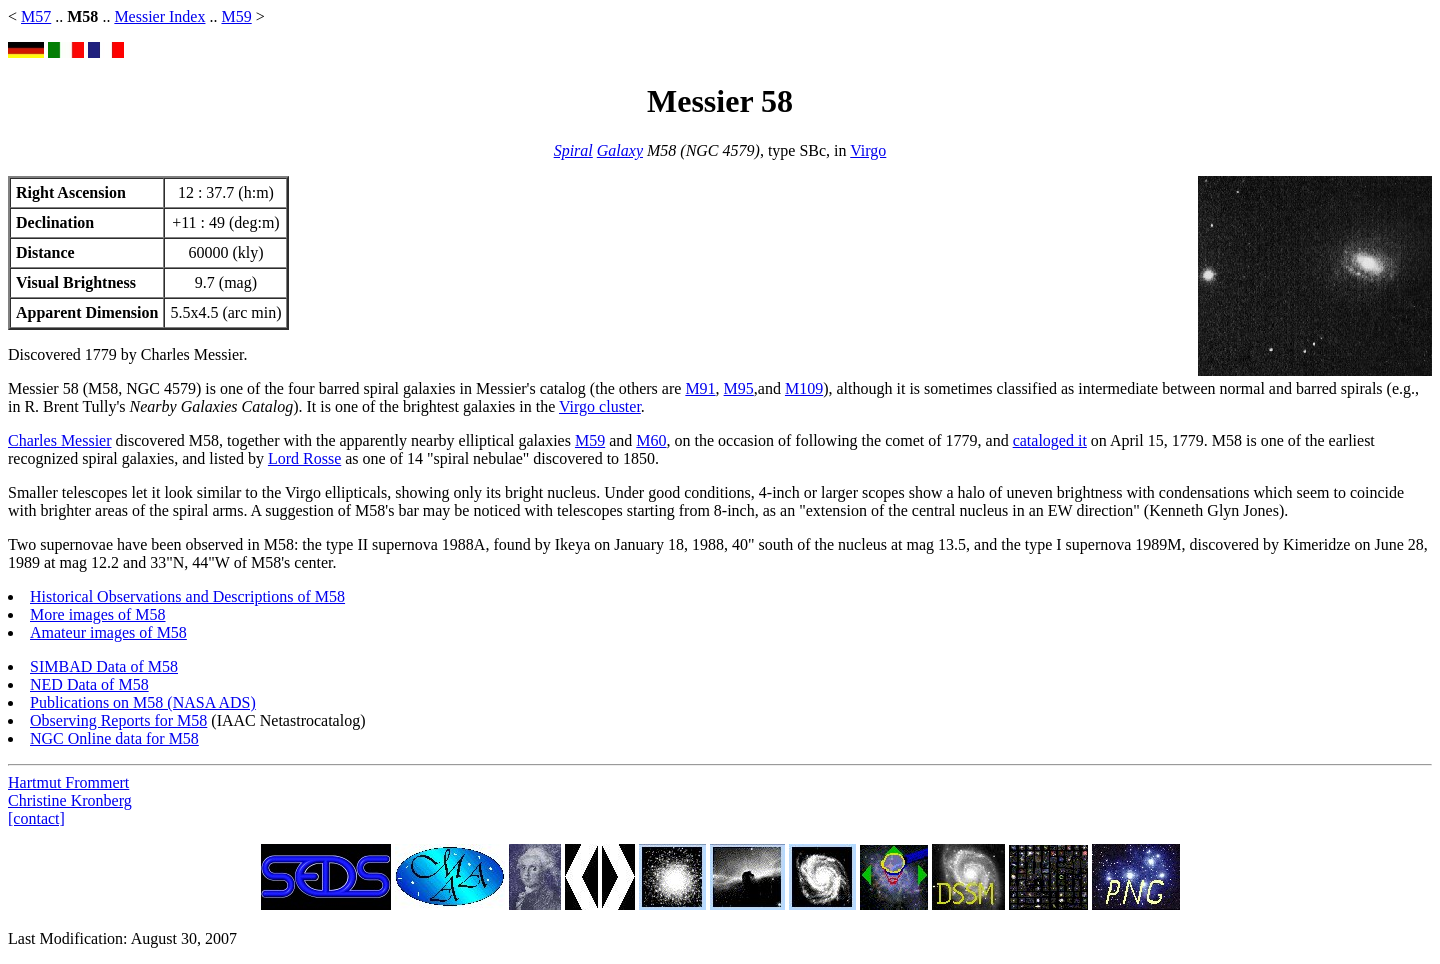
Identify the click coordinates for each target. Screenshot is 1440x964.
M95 (739, 388)
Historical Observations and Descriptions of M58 (187, 596)
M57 (36, 16)
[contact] (36, 818)
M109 (804, 388)
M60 (651, 440)
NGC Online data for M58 (114, 738)
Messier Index (159, 16)
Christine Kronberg (70, 800)
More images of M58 (98, 614)
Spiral (573, 150)
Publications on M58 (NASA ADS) (143, 702)
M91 (700, 388)
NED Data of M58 (89, 684)
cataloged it (1050, 440)
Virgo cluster (600, 406)
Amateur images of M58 (108, 632)
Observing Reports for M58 (118, 720)
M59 (236, 16)
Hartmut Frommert (68, 782)
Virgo (868, 150)
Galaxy (620, 150)
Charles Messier (60, 440)
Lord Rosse (304, 458)
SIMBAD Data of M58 (104, 666)
